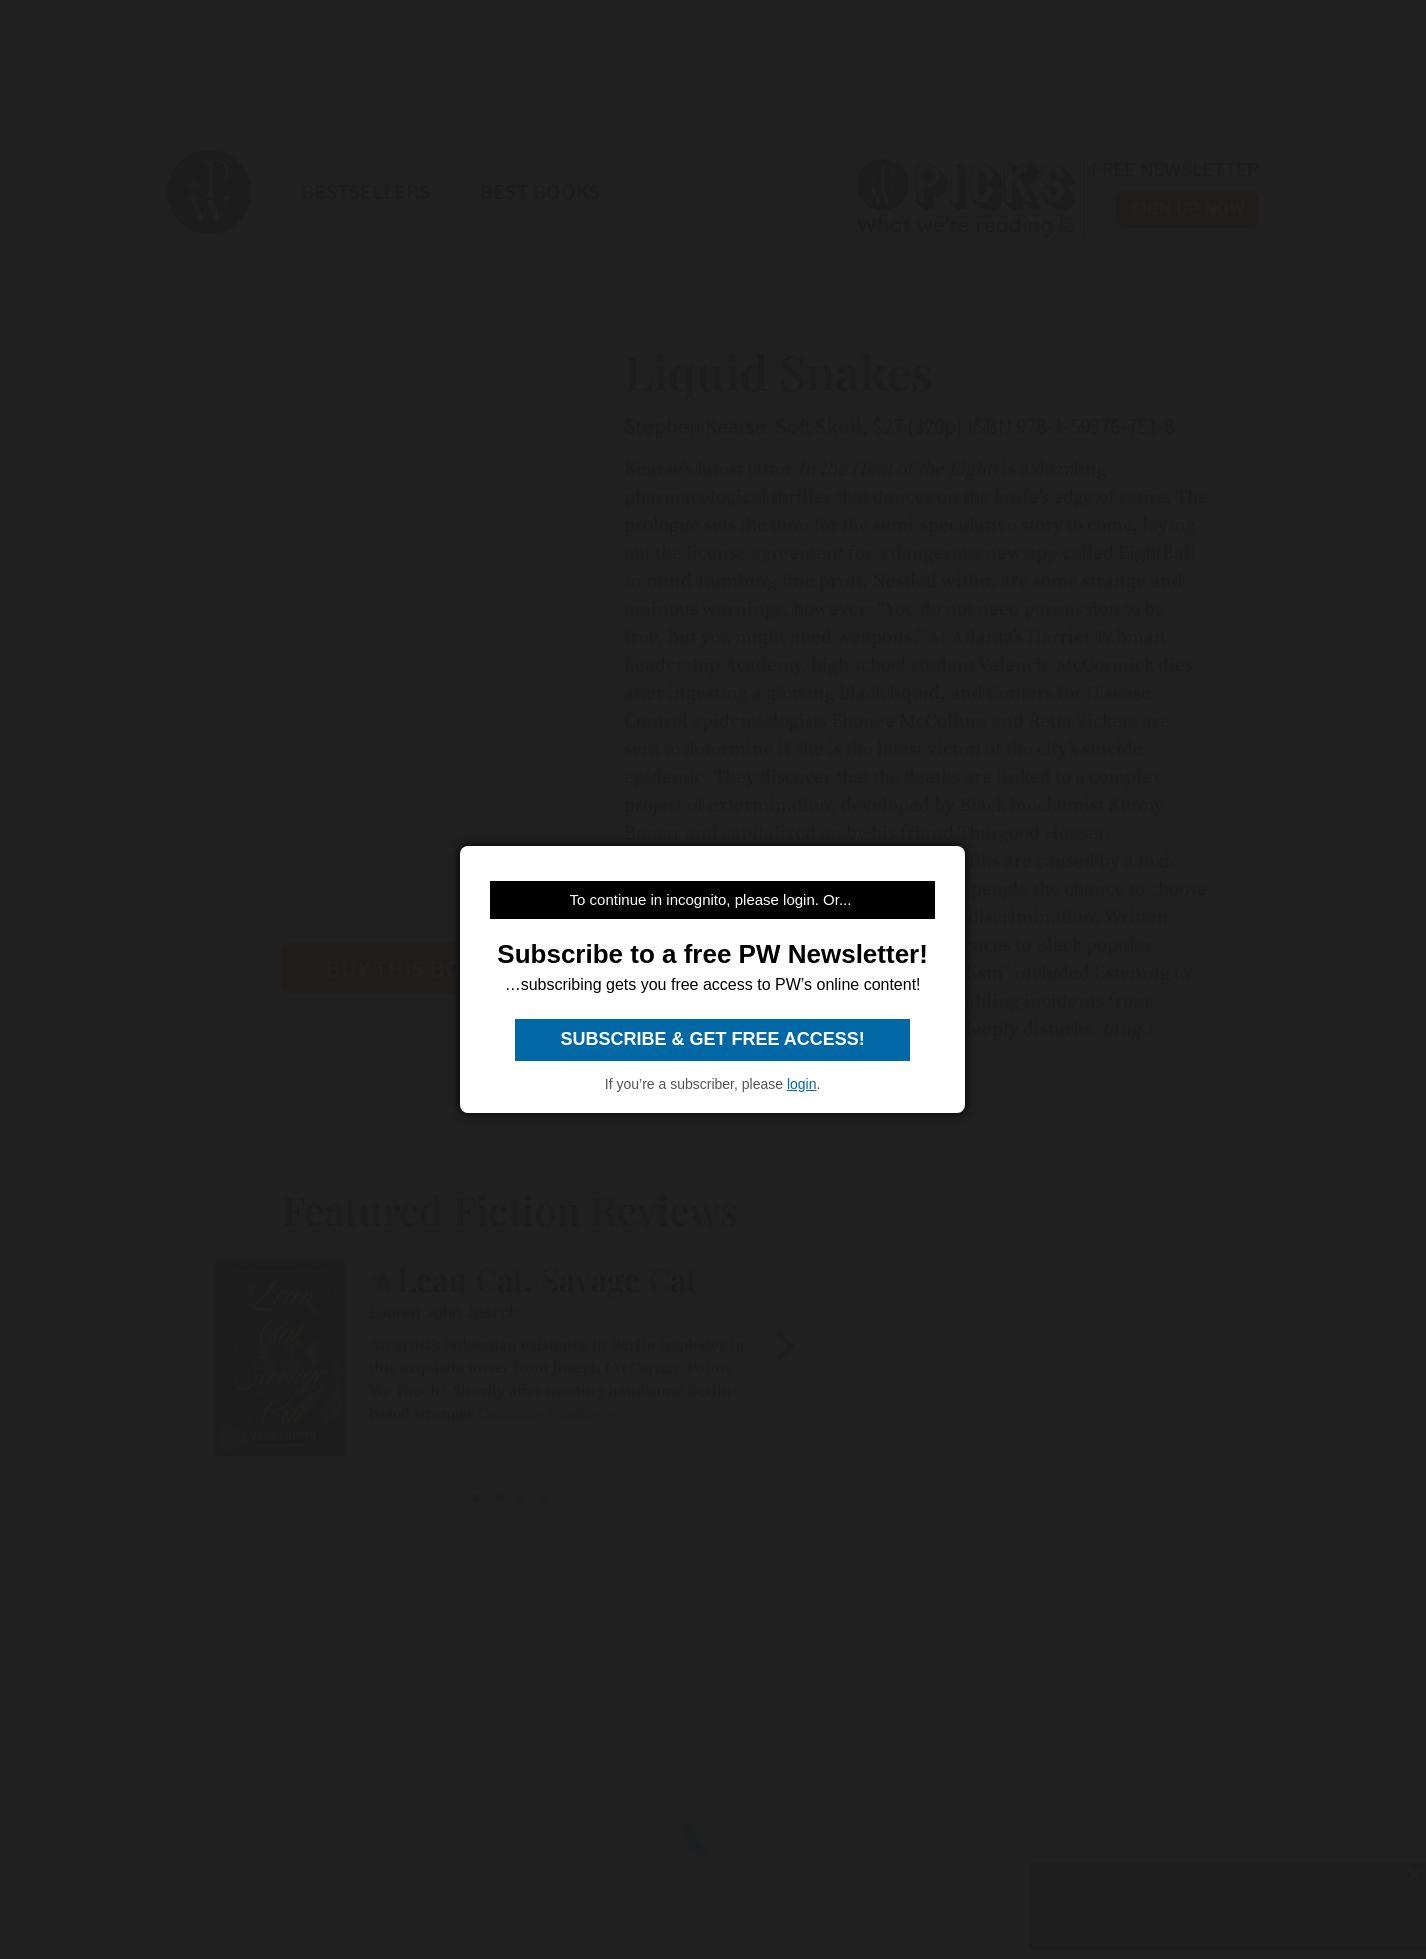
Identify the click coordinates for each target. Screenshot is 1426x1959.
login (802, 1084)
